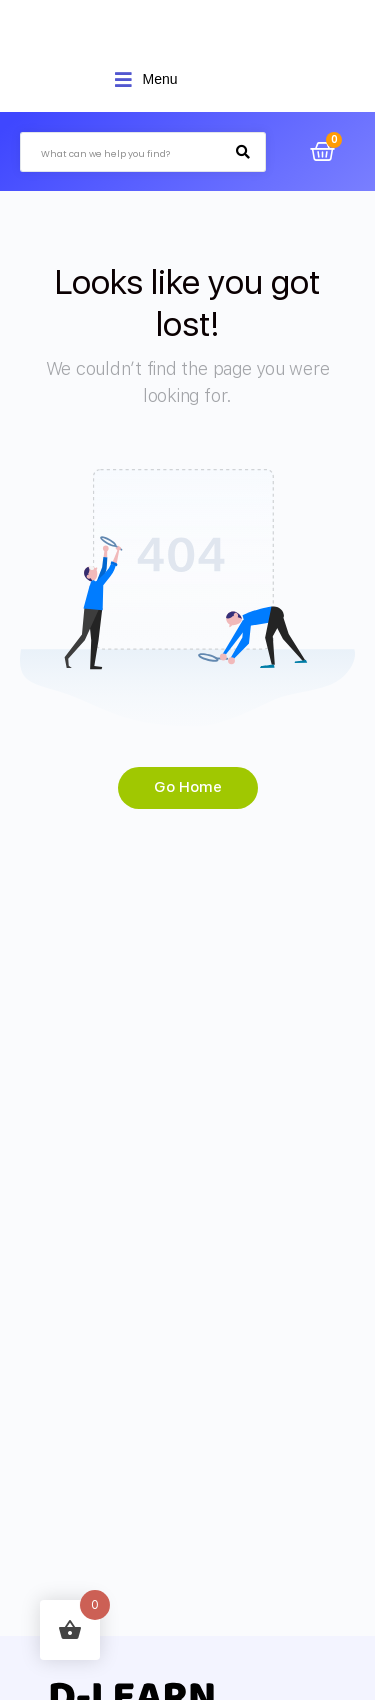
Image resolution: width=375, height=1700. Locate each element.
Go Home (188, 787)
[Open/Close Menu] (146, 79)
